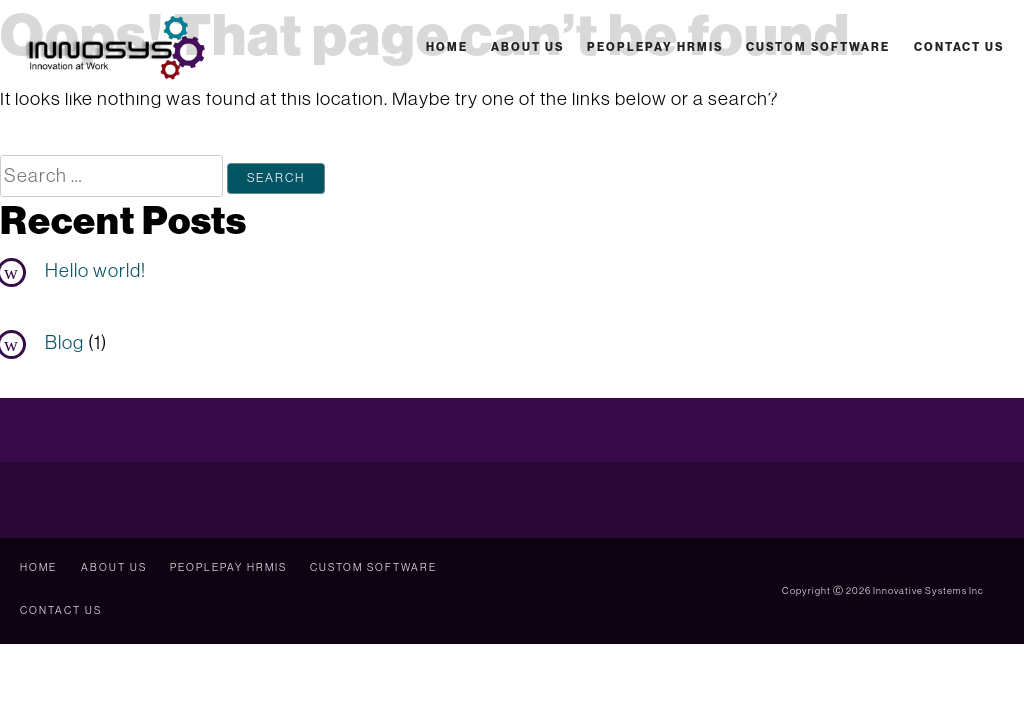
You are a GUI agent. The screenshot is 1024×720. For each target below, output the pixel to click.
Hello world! (95, 270)
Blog (64, 342)
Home (447, 47)
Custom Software (818, 47)
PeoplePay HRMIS (655, 47)
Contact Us (959, 47)
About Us (527, 47)
